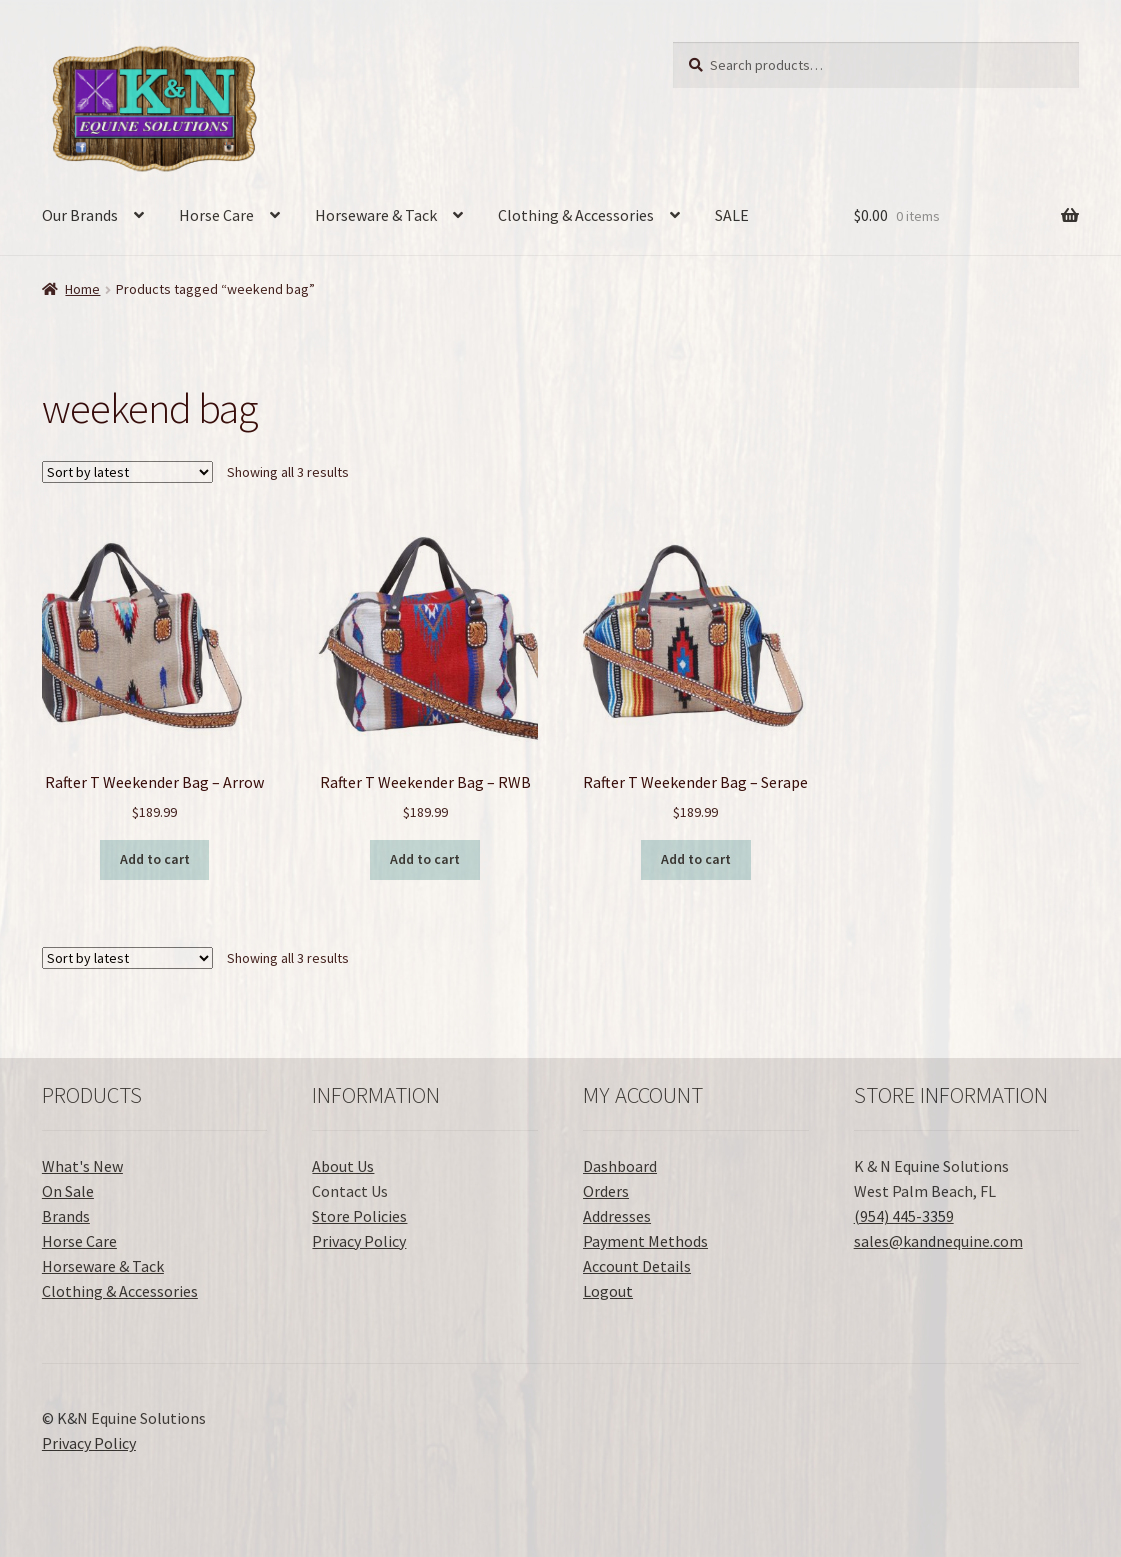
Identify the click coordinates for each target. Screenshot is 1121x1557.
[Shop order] (127, 472)
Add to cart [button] (155, 859)
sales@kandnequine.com (938, 1241)
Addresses (617, 1216)
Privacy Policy (359, 1241)
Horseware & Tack (376, 215)
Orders (606, 1191)
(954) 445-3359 (904, 1216)
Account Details (637, 1266)
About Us (343, 1166)
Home (82, 289)
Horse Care (216, 215)
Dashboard (620, 1166)
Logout (608, 1291)
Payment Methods (645, 1241)
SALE (732, 215)
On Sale (68, 1191)
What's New (82, 1166)
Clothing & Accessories (576, 215)
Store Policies (359, 1216)
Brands (66, 1216)
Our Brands (80, 215)
